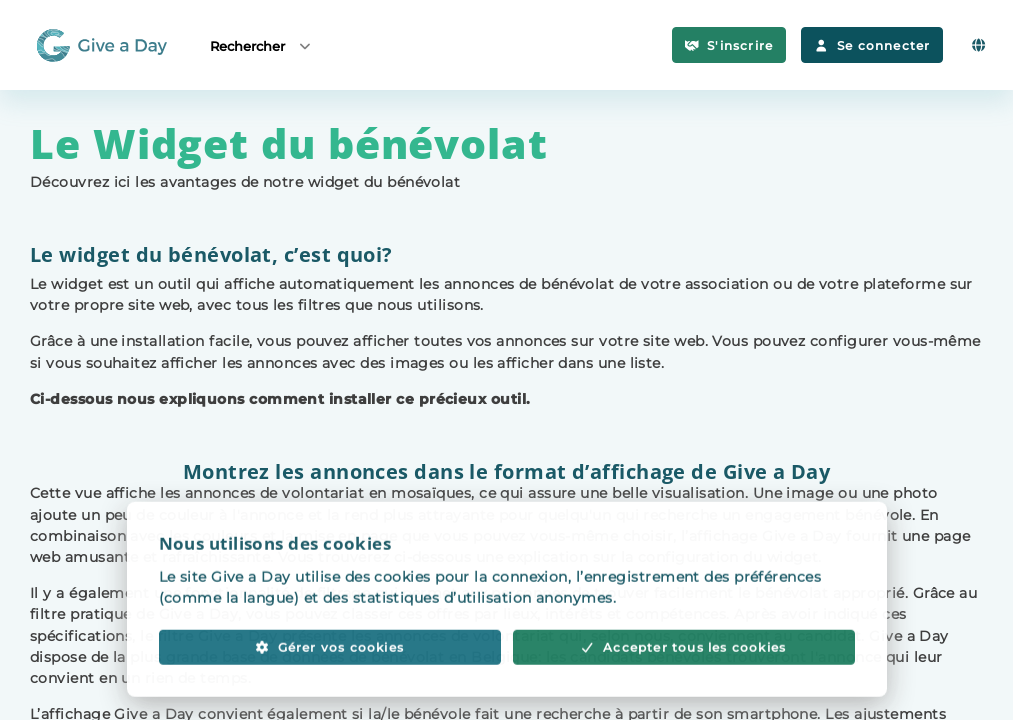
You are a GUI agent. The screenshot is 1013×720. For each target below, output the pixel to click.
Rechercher (261, 45)
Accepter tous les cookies (684, 669)
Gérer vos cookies (329, 669)
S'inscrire (729, 45)
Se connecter (872, 45)
